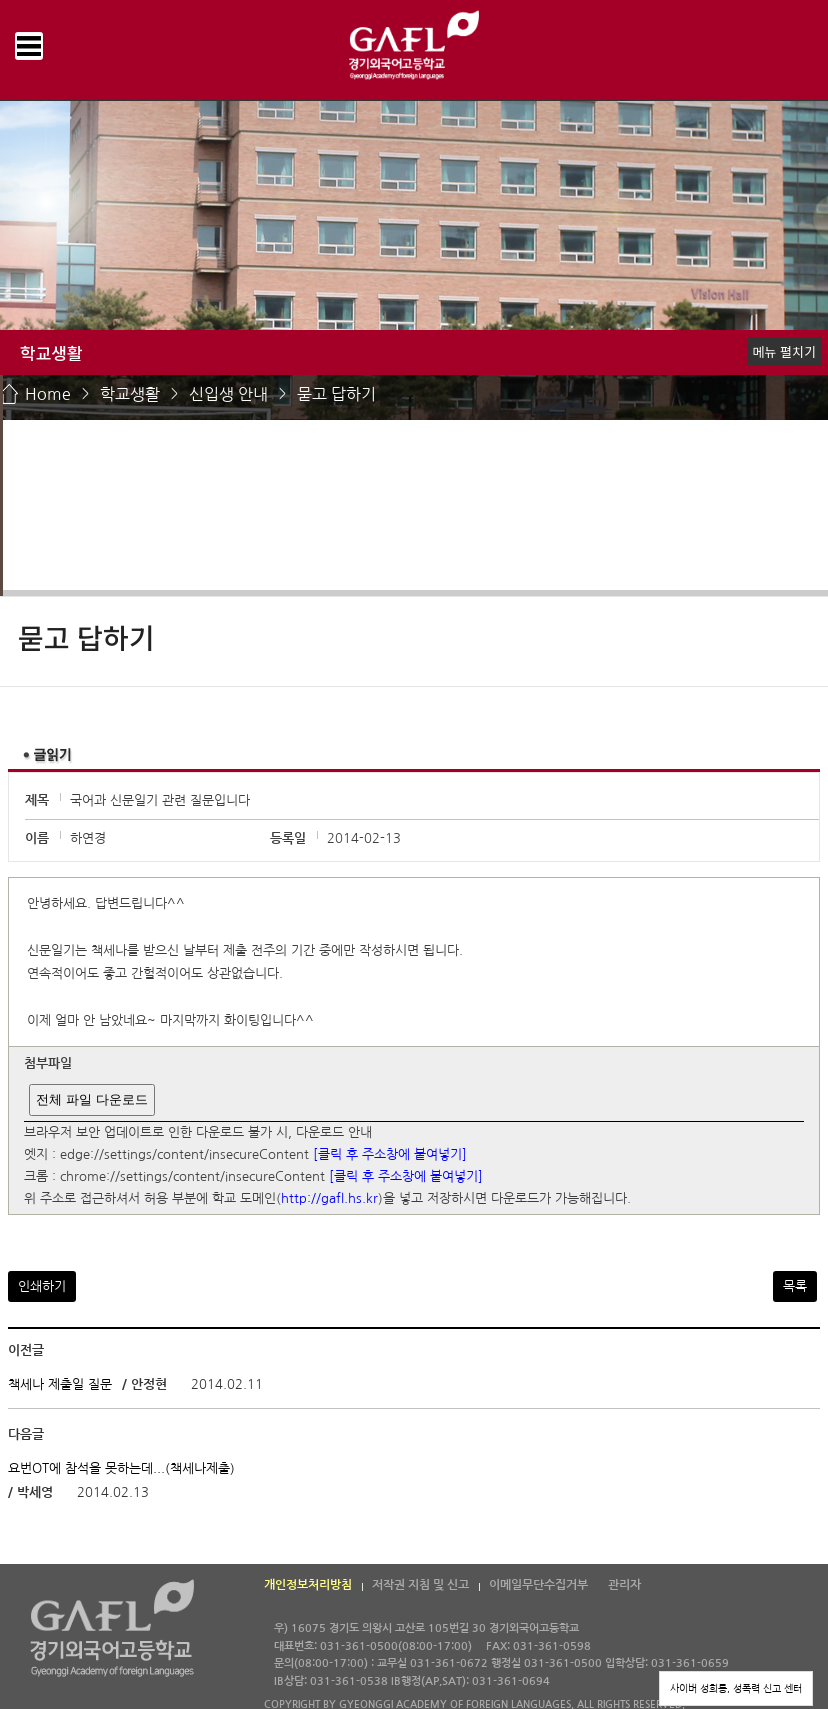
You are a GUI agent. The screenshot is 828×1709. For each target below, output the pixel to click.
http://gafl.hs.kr (329, 1199)
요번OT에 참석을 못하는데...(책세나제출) (121, 1467)
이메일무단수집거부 (538, 1585)
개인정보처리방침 (308, 1585)
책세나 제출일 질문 (62, 1384)
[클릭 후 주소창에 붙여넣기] (390, 1154)
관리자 (624, 1585)
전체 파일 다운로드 (91, 1099)
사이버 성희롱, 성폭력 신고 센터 (736, 1688)
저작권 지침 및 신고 (420, 1585)
